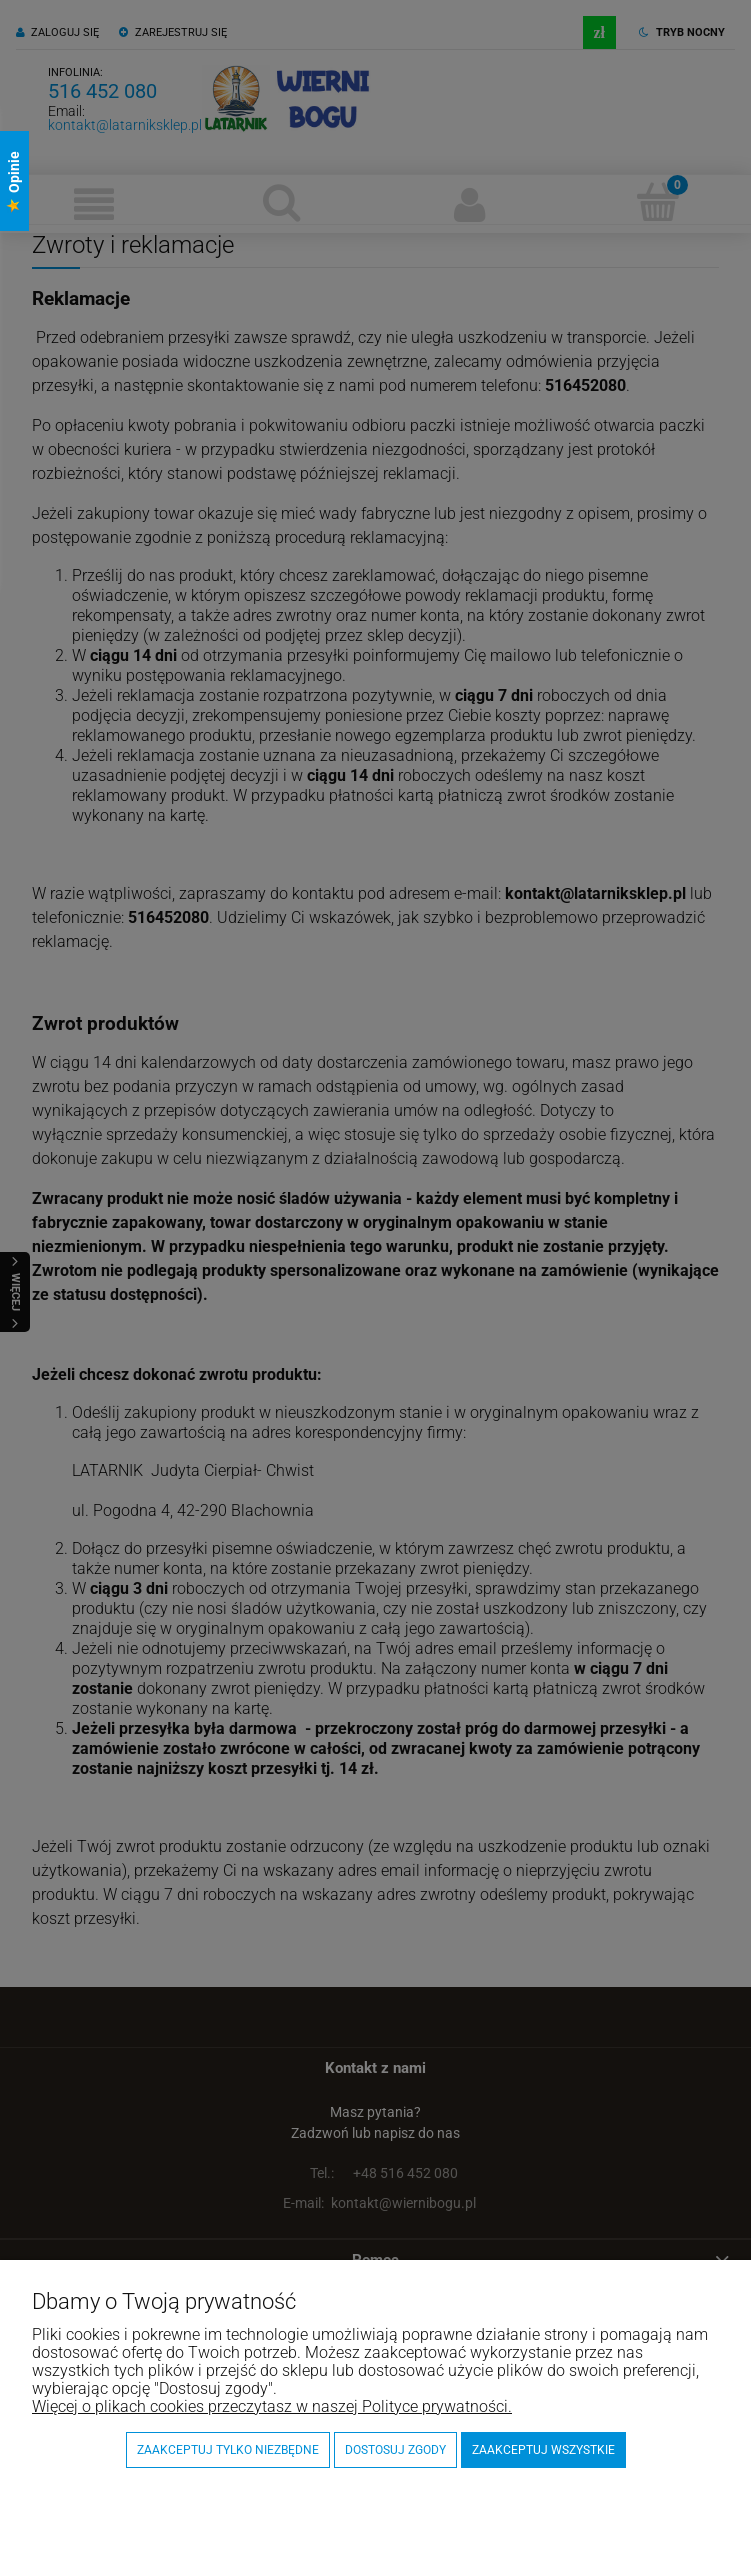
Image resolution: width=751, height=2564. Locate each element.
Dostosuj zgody (395, 2450)
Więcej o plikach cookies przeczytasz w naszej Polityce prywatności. (272, 2406)
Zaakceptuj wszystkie (543, 2450)
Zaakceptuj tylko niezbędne (228, 2450)
